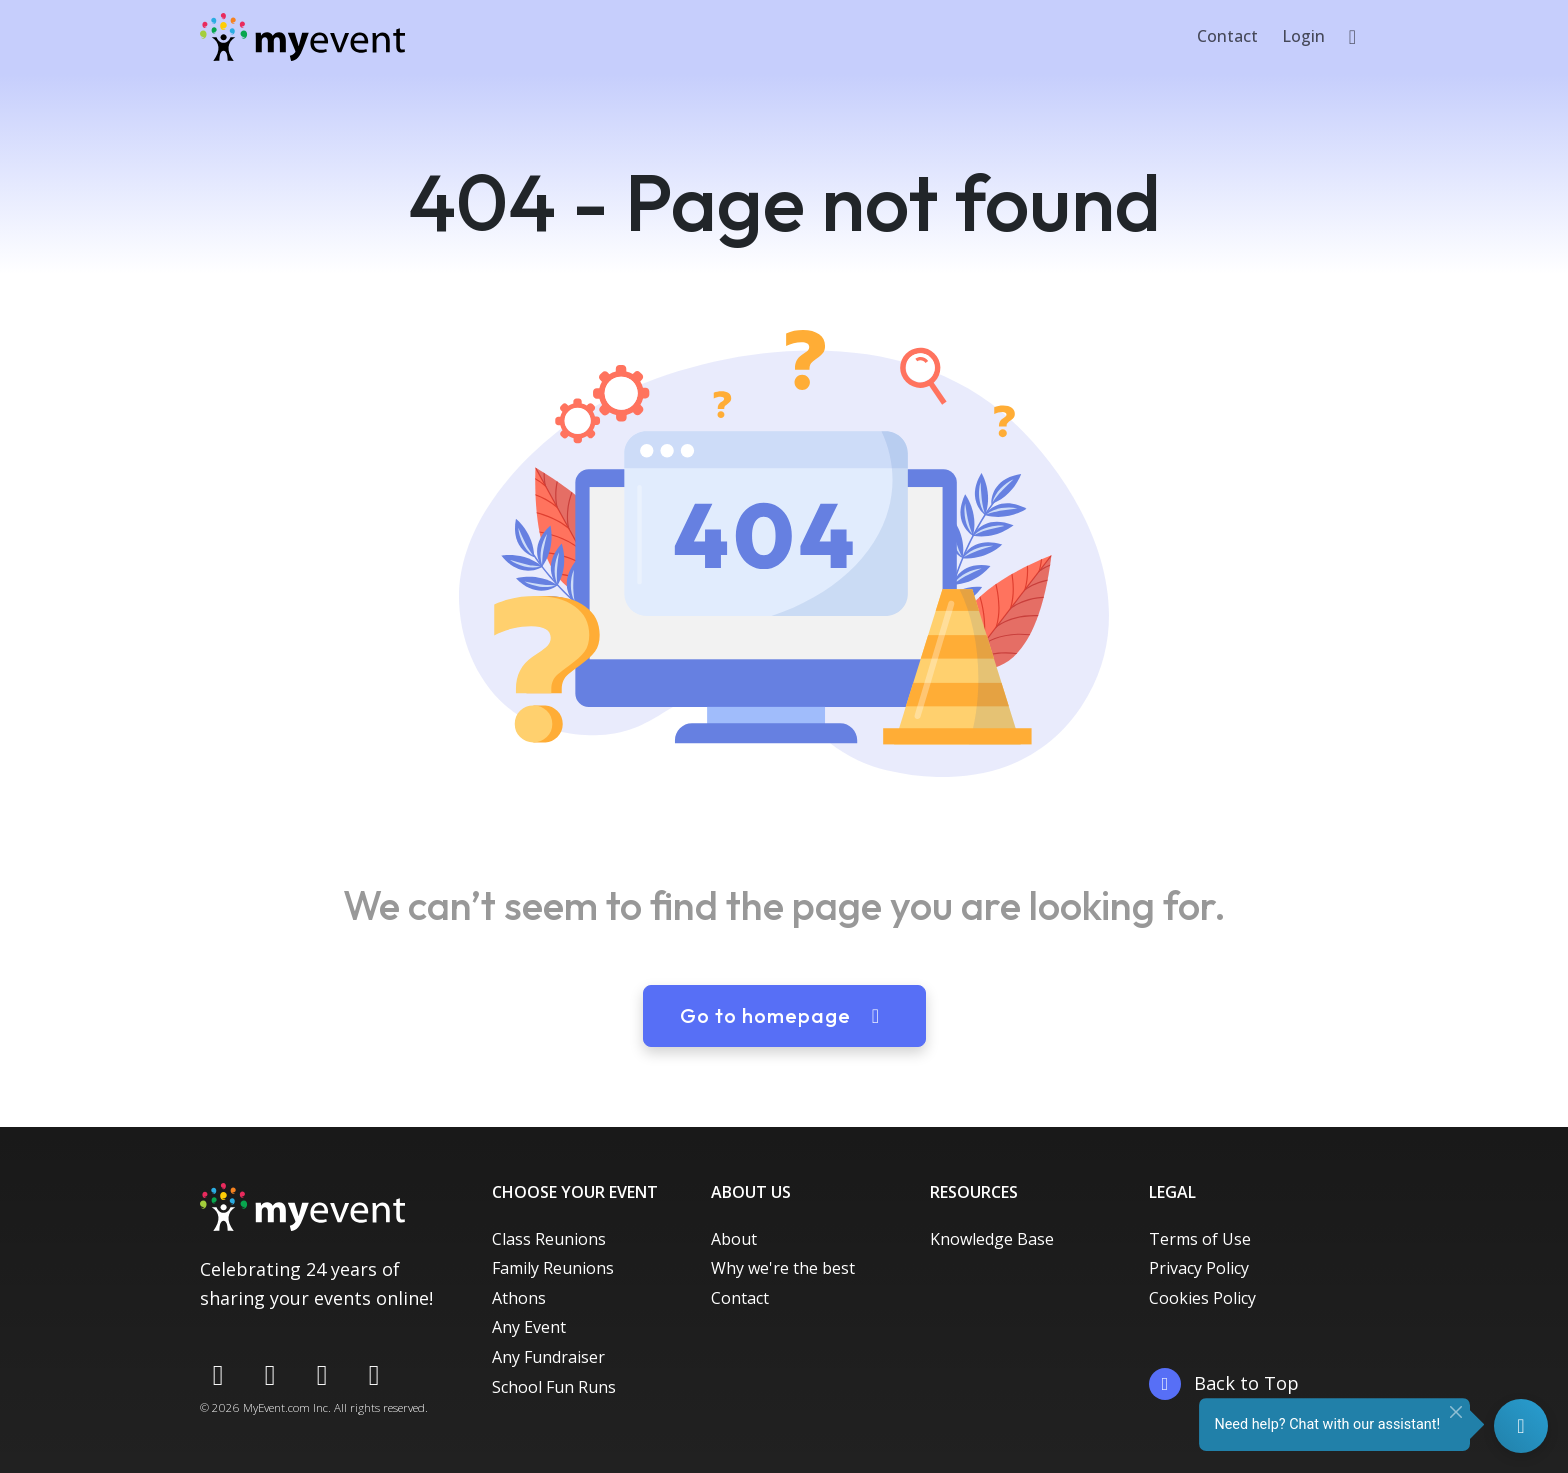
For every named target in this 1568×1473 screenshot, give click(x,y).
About (734, 1239)
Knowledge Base (992, 1239)
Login (1303, 36)
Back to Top (1224, 1384)
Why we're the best (783, 1268)
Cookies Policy (1202, 1298)
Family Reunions (553, 1268)
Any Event (529, 1327)
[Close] (1456, 1412)
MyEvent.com (276, 1407)
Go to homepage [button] (784, 1015)
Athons (519, 1298)
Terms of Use (1200, 1239)
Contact (1227, 36)
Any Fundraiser (548, 1357)
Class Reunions (549, 1239)
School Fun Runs (554, 1387)
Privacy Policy (1199, 1268)
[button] (1352, 37)
